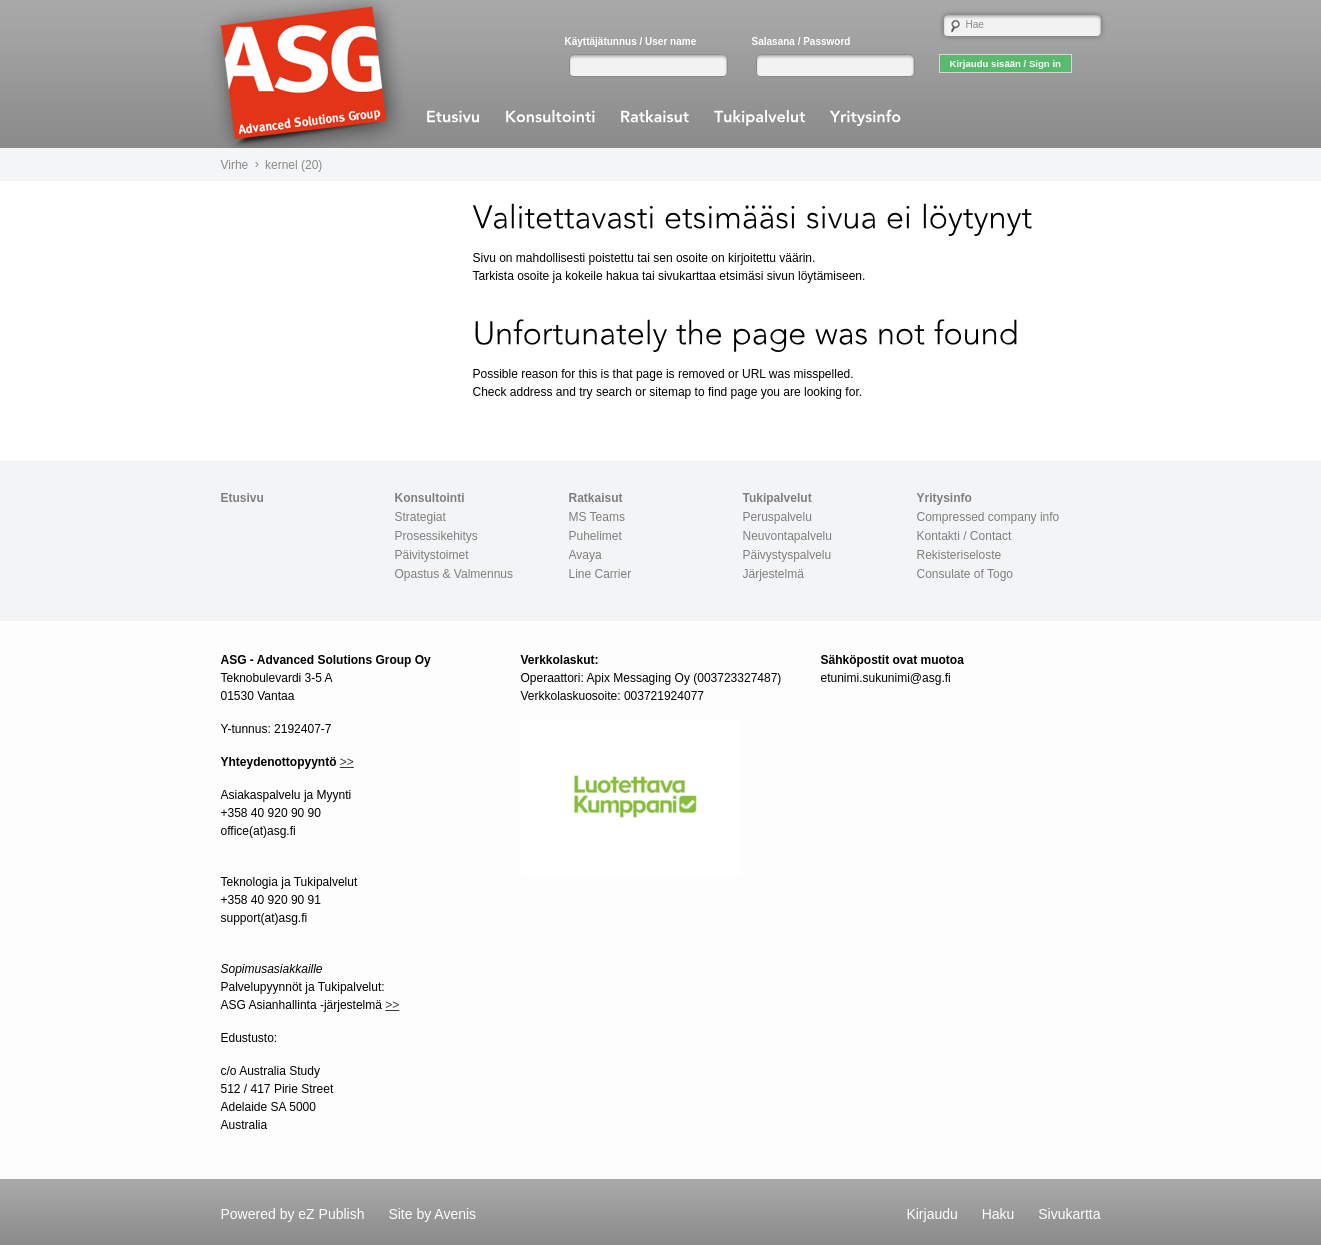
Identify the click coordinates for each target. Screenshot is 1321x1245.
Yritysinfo (944, 498)
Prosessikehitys (436, 536)
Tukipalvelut (777, 498)
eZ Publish (331, 1214)
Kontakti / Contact (964, 536)
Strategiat (420, 517)
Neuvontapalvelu (787, 536)
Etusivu (242, 498)
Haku (998, 1214)
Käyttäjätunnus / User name (631, 41)
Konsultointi (430, 498)
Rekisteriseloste (959, 555)
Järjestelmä (773, 574)
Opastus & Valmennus (454, 574)
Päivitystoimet (432, 555)
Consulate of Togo (965, 574)
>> (347, 762)
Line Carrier (600, 574)
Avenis (455, 1214)
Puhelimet (595, 536)
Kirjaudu (931, 1214)
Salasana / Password (801, 41)
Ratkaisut (596, 498)
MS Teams (597, 517)
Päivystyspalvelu (787, 555)
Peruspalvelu (777, 517)
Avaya (585, 555)
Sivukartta (1069, 1214)
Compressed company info (988, 517)
